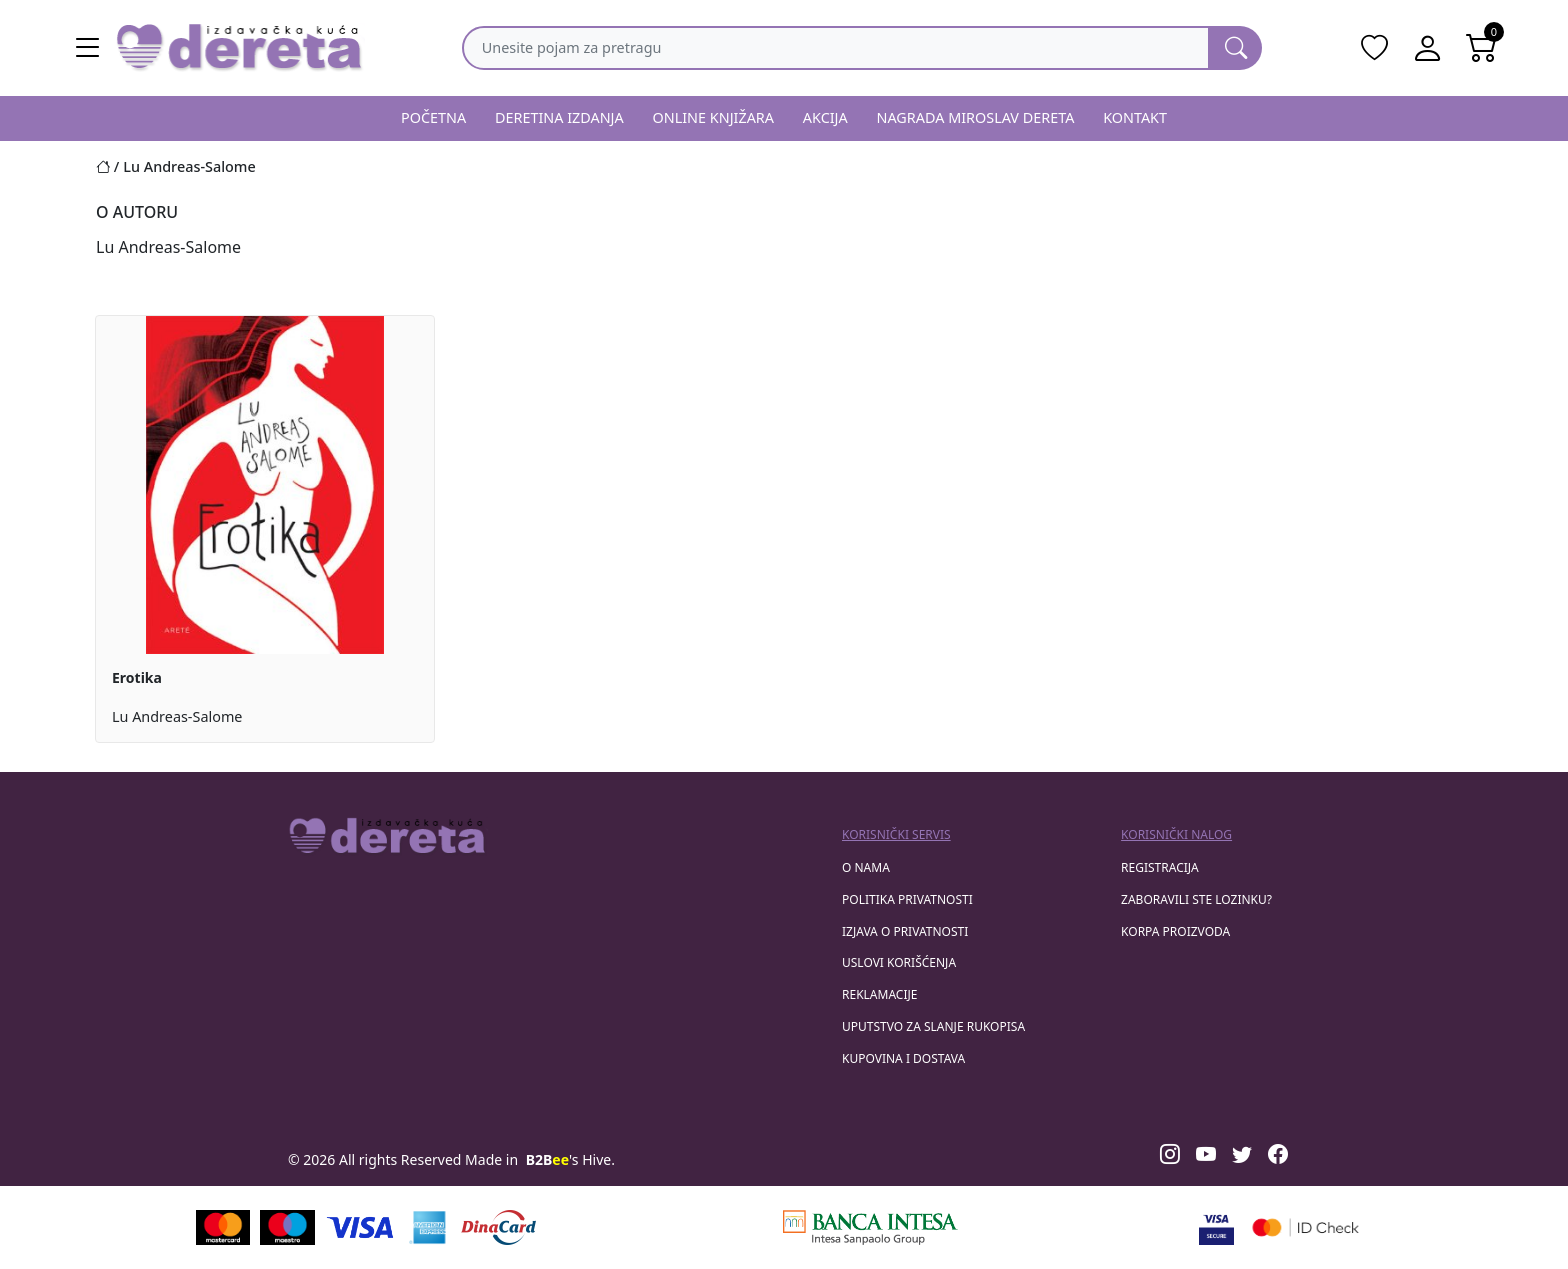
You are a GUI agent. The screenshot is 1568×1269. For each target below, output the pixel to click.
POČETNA (433, 117)
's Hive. (570, 1159)
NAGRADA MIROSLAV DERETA (976, 117)
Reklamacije (879, 994)
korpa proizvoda (1175, 931)
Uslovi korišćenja (899, 962)
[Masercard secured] (1305, 1227)
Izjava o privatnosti (905, 931)
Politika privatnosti (907, 899)
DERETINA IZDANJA (559, 117)
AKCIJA (825, 117)
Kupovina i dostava (903, 1058)
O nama (866, 867)
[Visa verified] (1216, 1227)
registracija (1160, 867)
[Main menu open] (88, 48)
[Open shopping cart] (1482, 48)
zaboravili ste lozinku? (1196, 899)
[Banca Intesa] (870, 1227)
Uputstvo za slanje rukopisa (933, 1026)
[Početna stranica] (109, 166)
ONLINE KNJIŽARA (714, 117)
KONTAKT (1135, 117)
